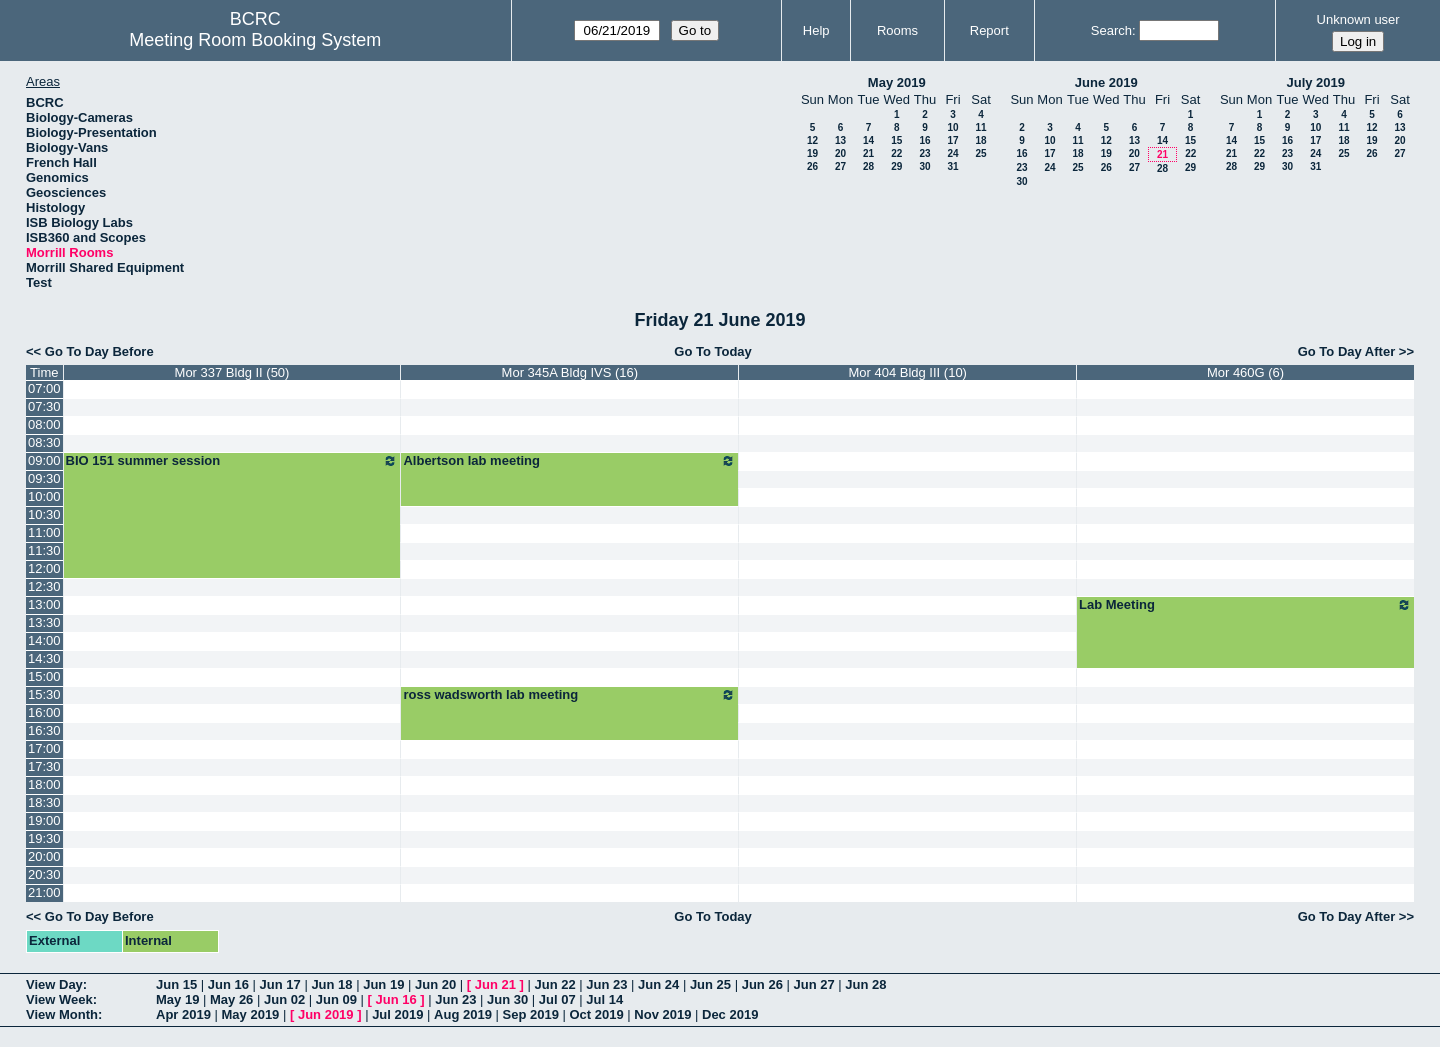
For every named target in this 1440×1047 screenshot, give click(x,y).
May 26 (231, 999)
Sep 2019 (531, 1014)
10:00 (44, 496)
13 (840, 140)
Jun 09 (336, 999)
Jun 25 (710, 984)
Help (816, 30)
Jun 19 (383, 984)
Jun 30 (507, 999)
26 (812, 166)
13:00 (44, 604)
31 (952, 166)
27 (840, 166)
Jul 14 (604, 999)
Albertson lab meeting (569, 461)
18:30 (44, 802)
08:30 (44, 442)
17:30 (44, 766)
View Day (54, 984)
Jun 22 (554, 984)
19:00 (44, 820)
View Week (59, 999)
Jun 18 (331, 984)
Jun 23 (606, 984)
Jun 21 (495, 984)
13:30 (44, 622)
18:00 (44, 784)
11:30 (44, 550)
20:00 (44, 856)
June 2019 (1106, 82)
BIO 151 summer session (232, 461)
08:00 (44, 424)
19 (812, 153)
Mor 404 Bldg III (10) (907, 372)
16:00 (44, 712)
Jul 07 (557, 999)
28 (868, 166)
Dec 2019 (730, 1014)
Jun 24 (658, 984)
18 (980, 140)
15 (896, 140)
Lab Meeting (1245, 605)
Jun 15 (176, 984)
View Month (62, 1014)
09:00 (44, 460)
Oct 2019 (596, 1014)
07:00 (44, 388)
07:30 (44, 406)
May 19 (177, 999)
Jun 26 (762, 984)
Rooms (897, 30)
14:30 (44, 658)
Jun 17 (280, 984)
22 (896, 153)
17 (952, 140)
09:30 (44, 478)
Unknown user (1358, 19)
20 (840, 153)
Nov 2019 (662, 1014)
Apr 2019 (183, 1014)
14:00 (44, 640)
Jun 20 (435, 984)
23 (924, 153)
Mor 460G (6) (1245, 372)
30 (924, 166)
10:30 (44, 514)
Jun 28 (865, 984)
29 (896, 166)
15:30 (44, 694)
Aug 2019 (463, 1014)
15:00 (44, 676)
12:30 (44, 586)
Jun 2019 (326, 1014)
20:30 (44, 874)
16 (924, 140)
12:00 (44, 568)
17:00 (44, 748)
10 (952, 127)
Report (989, 30)
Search (1111, 30)
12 (812, 140)
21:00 (44, 892)
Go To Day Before (99, 351)
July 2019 (1315, 82)
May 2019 (897, 82)
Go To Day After (1347, 351)
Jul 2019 (397, 1014)
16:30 (44, 730)
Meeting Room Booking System (255, 40)
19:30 (44, 838)
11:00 (44, 532)
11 (980, 127)
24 (952, 153)
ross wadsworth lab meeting (569, 695)
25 (980, 153)
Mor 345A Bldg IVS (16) (570, 372)
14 (868, 140)
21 (868, 153)
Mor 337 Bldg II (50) (232, 372)
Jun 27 (813, 984)
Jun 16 (228, 984)
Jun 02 (284, 999)
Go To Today (713, 351)
